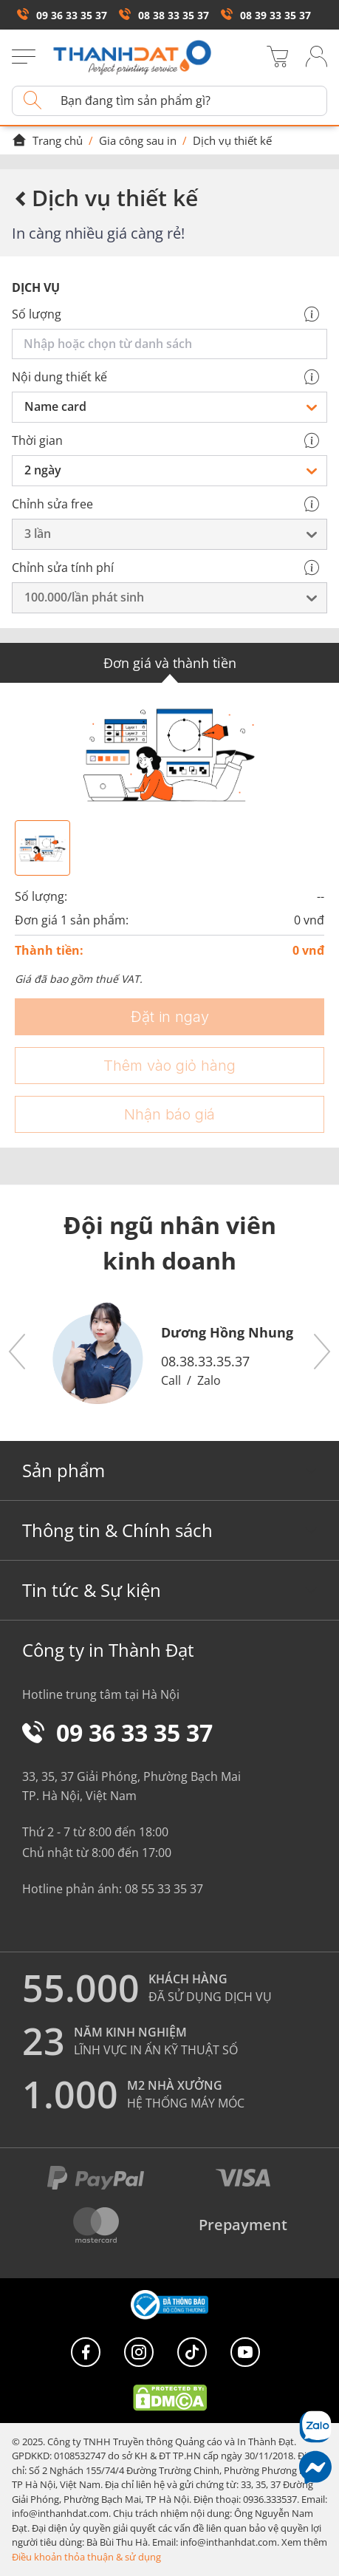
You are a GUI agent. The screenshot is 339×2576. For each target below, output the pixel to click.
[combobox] (172, 344)
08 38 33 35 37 (164, 15)
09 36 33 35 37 (62, 15)
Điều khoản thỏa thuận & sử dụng (86, 2556)
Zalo (209, 1380)
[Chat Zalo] (315, 2426)
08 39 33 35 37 (266, 15)
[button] (17, 1352)
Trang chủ (47, 140)
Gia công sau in (138, 140)
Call (171, 1380)
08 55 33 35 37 (164, 1889)
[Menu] (23, 57)
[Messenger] (315, 2467)
